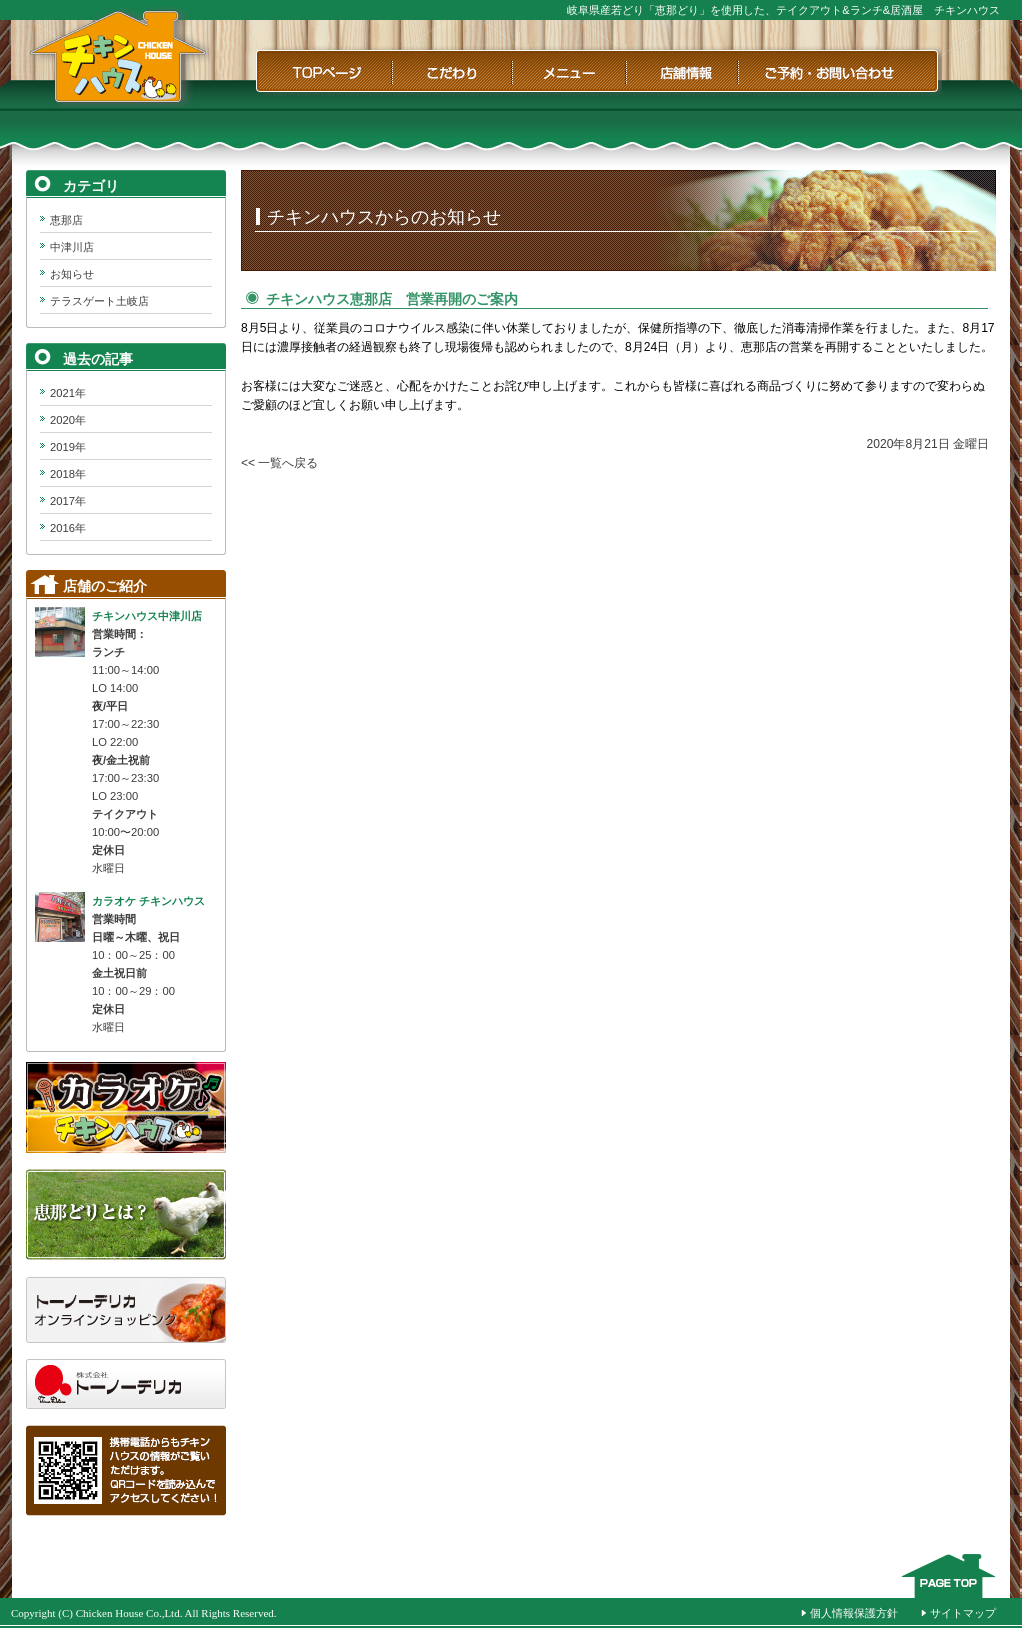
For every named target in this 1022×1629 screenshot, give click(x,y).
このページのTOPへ (948, 1575)
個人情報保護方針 (854, 1613)
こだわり (452, 71)
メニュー (569, 71)
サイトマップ (963, 1613)
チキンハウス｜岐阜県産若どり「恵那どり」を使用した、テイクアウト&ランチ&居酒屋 (118, 57)
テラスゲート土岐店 (99, 301)
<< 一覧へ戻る (279, 463)
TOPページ (322, 71)
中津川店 (72, 247)
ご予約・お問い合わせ (840, 71)
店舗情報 (682, 71)
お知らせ (72, 274)
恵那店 (66, 220)
